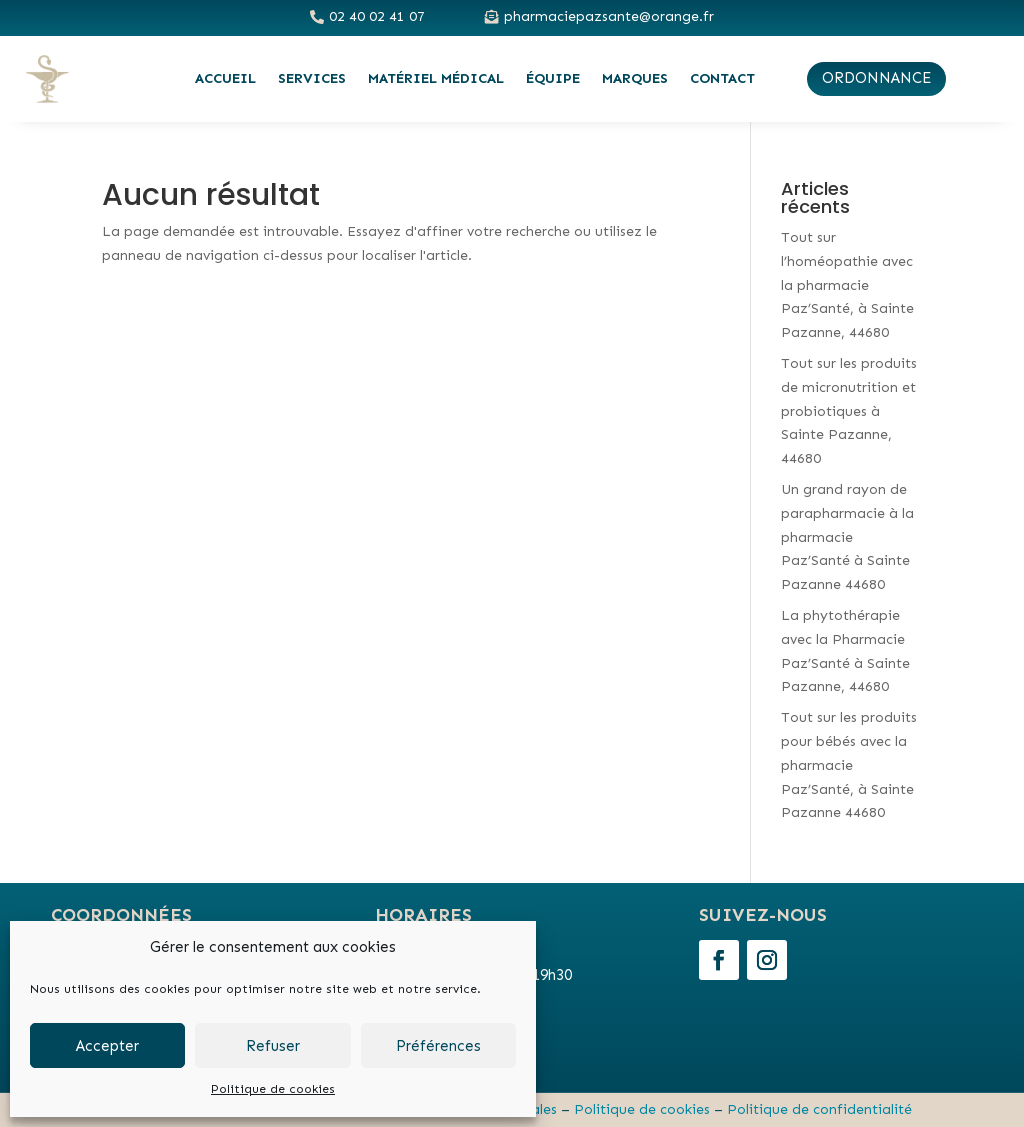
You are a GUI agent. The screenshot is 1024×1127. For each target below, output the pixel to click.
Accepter (107, 1046)
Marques (635, 78)
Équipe (553, 78)
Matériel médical (436, 78)
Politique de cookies (273, 1089)
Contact (722, 78)
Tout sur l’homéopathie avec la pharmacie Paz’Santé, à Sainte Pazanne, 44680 (847, 285)
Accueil (225, 78)
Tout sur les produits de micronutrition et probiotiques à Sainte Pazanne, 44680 (849, 411)
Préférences (438, 1046)
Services (312, 78)
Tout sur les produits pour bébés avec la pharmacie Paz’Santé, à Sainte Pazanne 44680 (849, 765)
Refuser (273, 1046)
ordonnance (876, 78)
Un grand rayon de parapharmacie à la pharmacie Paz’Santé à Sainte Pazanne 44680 (847, 537)
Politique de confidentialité (819, 1109)
